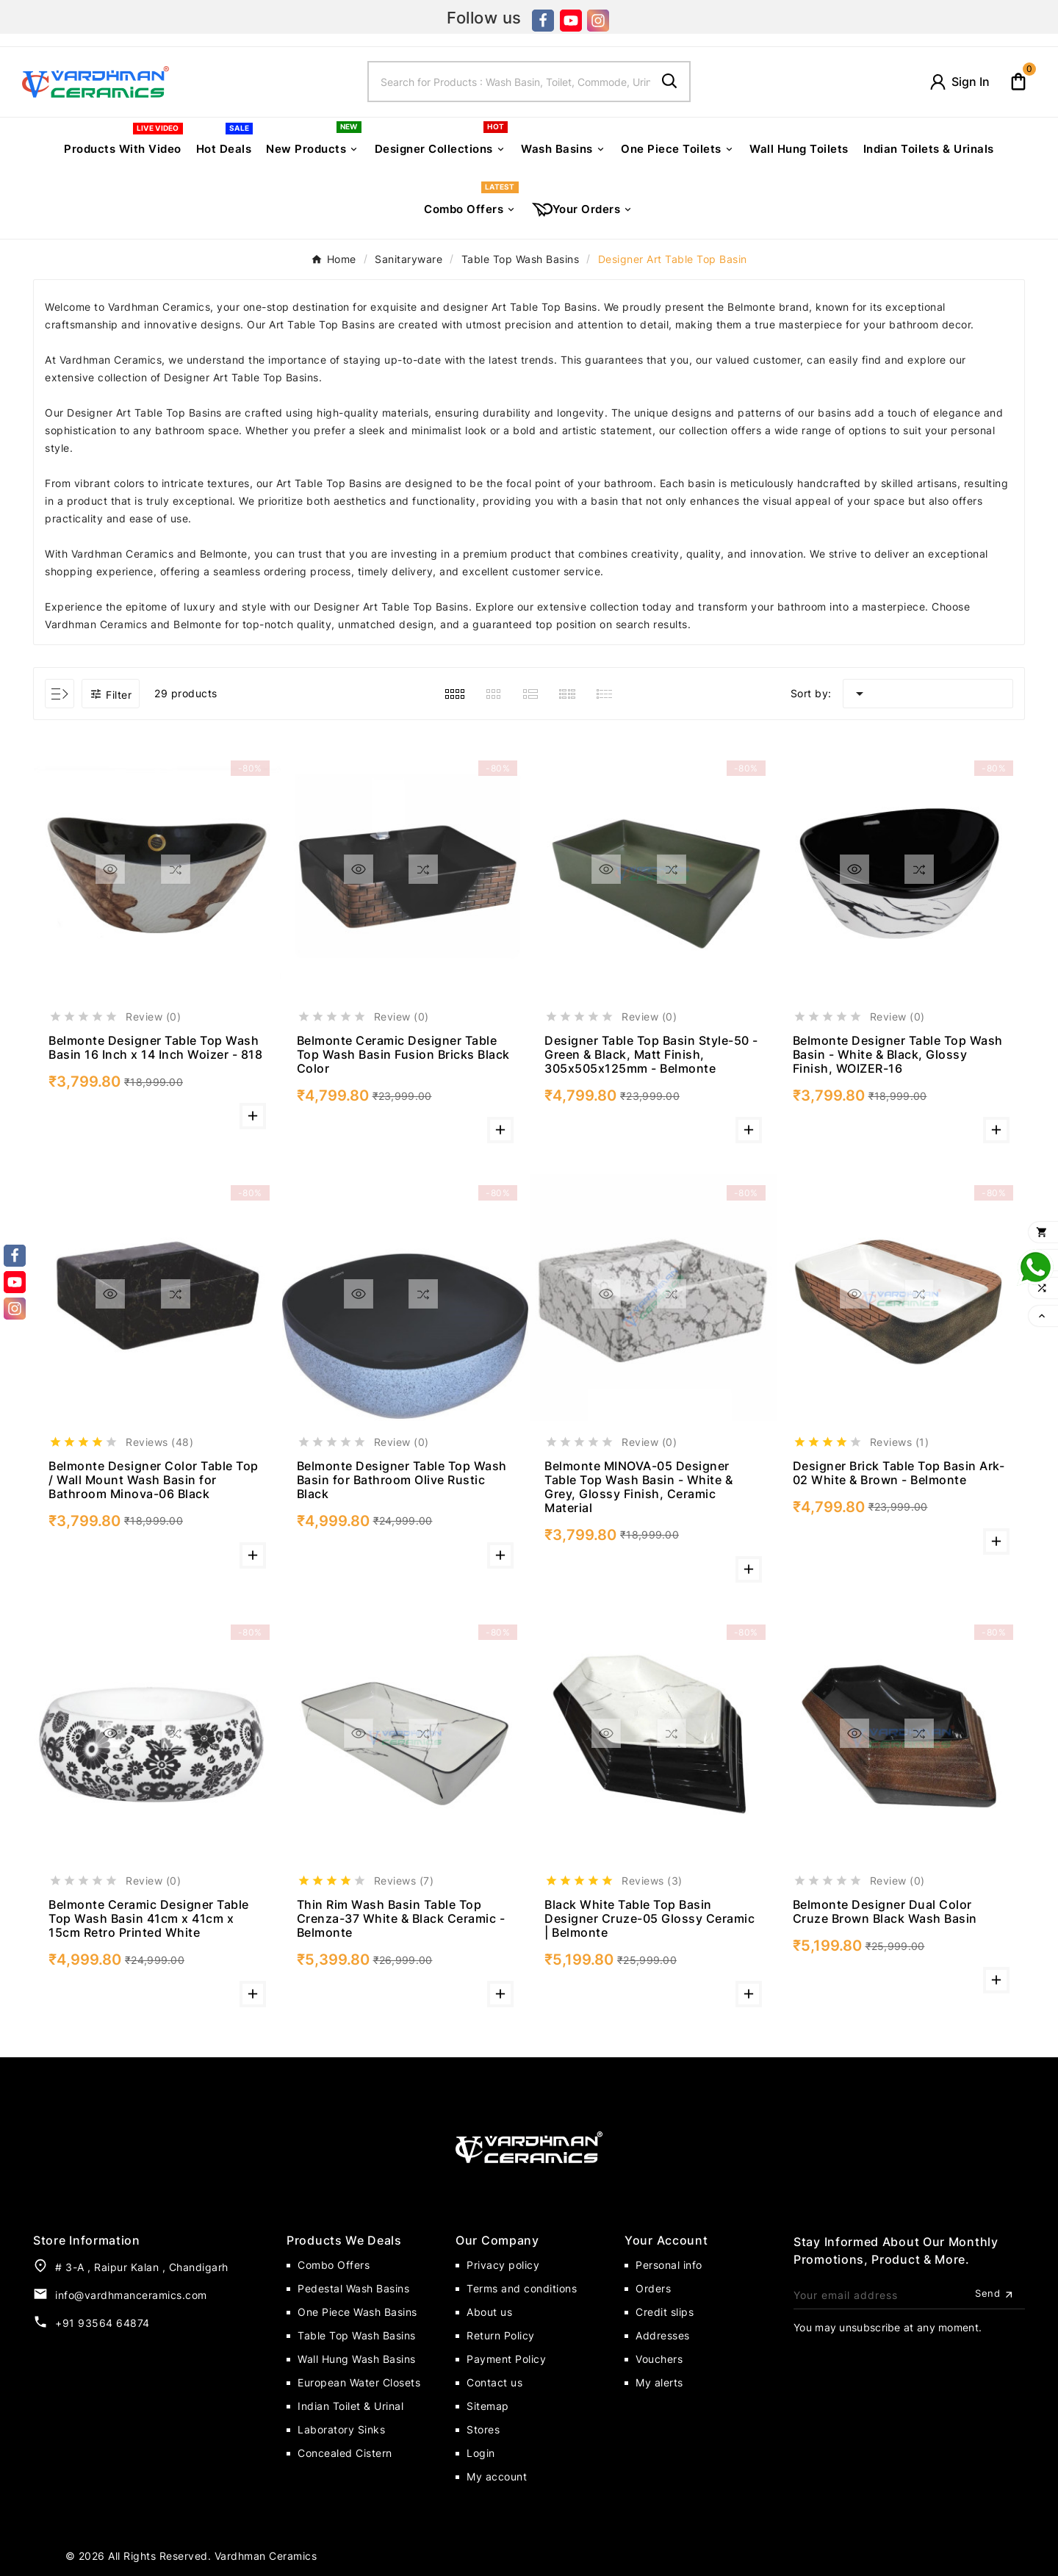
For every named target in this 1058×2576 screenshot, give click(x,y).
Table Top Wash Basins (357, 2335)
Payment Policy (506, 2359)
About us (489, 2312)
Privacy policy (503, 2265)
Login (481, 2453)
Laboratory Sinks (341, 2429)
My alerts (659, 2382)
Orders (653, 2288)
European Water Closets (359, 2382)
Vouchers (659, 2359)
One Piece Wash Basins (357, 2312)
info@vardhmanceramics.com (131, 2295)
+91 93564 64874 (102, 2323)
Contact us (494, 2382)
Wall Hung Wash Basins (357, 2359)
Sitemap (488, 2406)
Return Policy (501, 2335)
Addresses (663, 2335)
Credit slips (665, 2312)
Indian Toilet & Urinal (350, 2406)
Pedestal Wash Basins (353, 2288)
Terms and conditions (522, 2288)
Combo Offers (334, 2265)
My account (497, 2476)
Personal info (669, 2265)
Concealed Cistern (345, 2453)
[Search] (509, 81)
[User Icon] (959, 82)
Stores (483, 2429)
